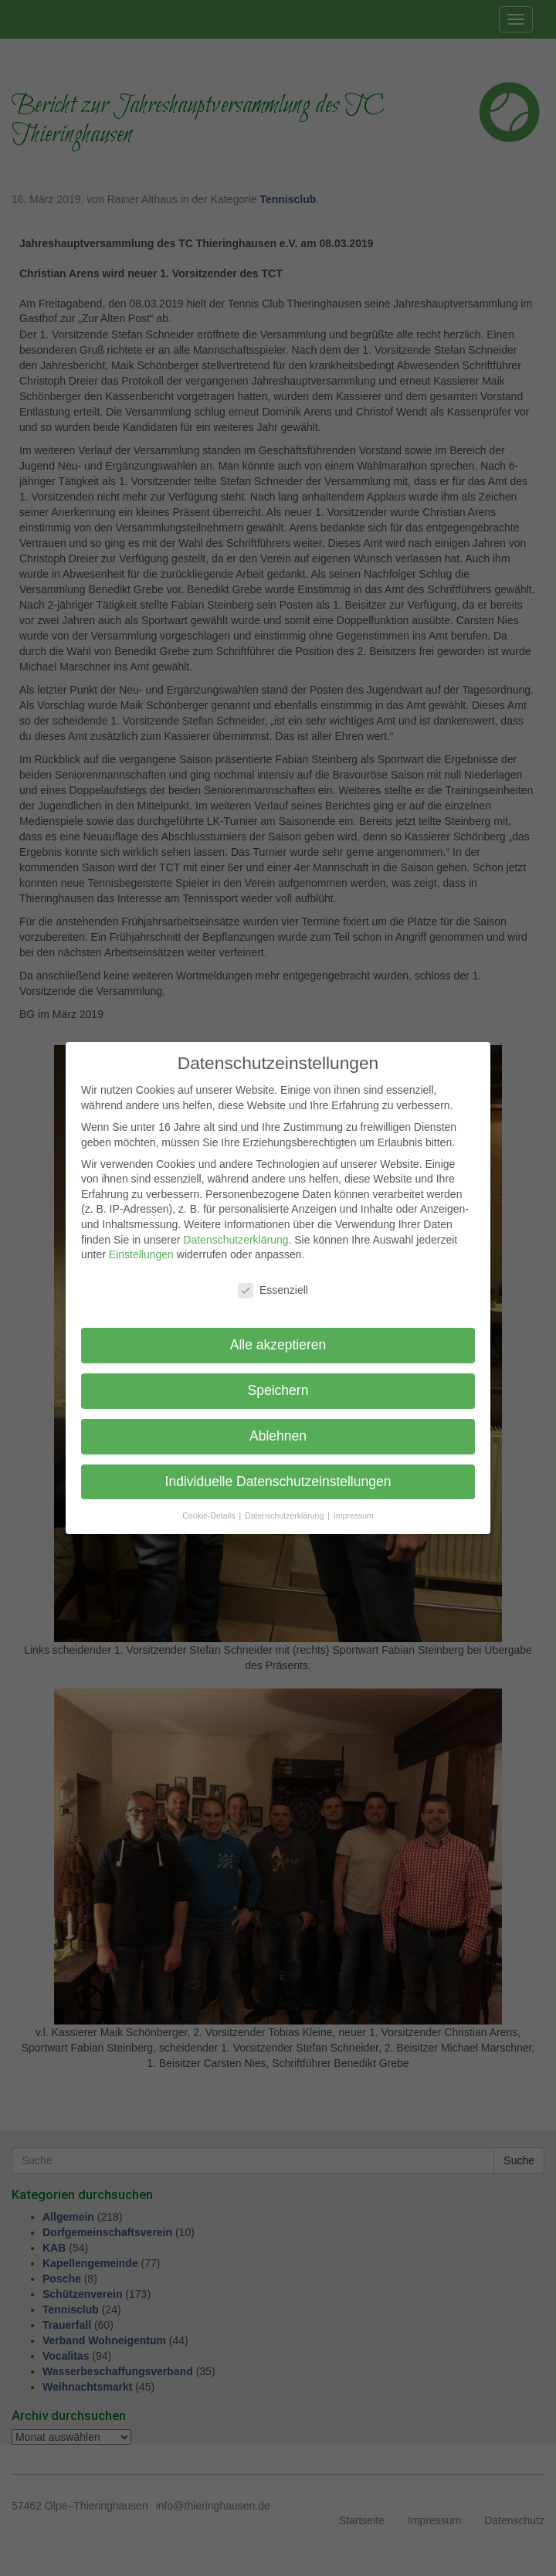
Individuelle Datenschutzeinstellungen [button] (278, 1481)
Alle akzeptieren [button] (278, 1344)
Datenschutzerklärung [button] (285, 1515)
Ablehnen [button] (278, 1436)
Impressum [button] (354, 1515)
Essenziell (273, 1290)
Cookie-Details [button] (209, 1515)
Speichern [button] (278, 1390)
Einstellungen (141, 1254)
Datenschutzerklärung (235, 1240)
